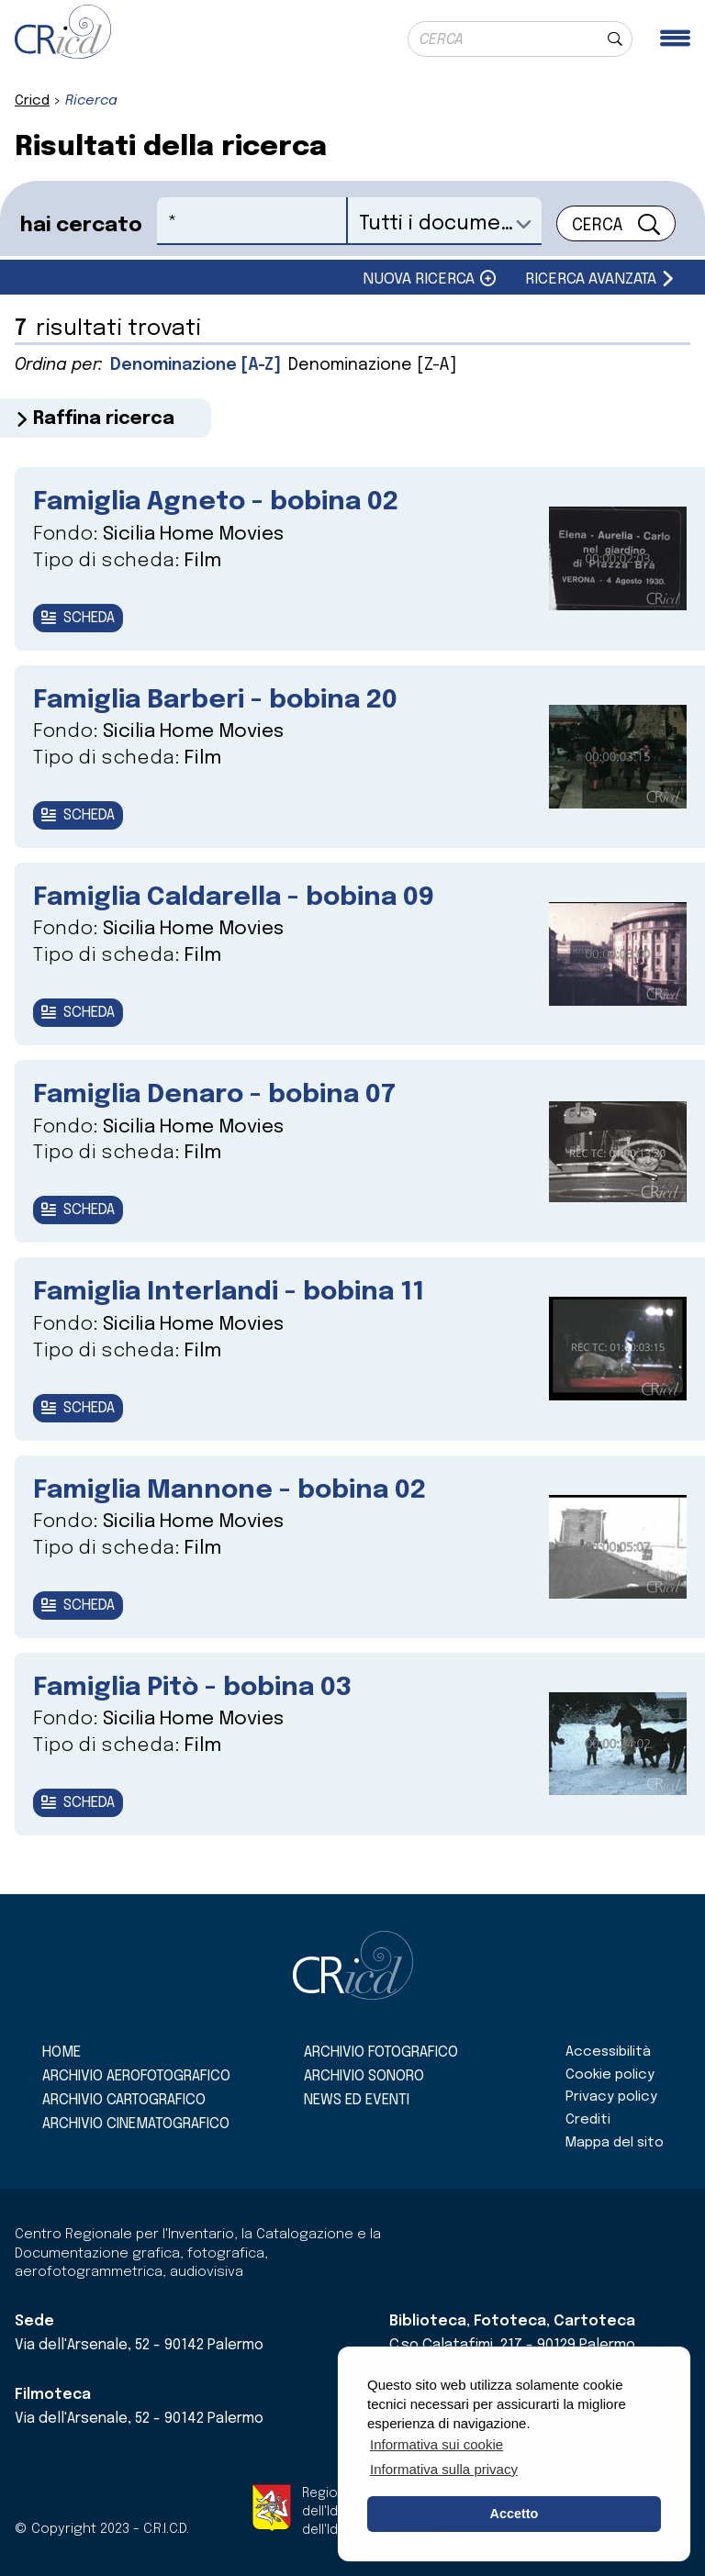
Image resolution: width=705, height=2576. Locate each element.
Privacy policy (611, 2097)
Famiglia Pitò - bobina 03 (192, 1688)
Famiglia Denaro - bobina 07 (214, 1095)
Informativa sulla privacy (444, 2469)
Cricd (32, 101)
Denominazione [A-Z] (195, 365)
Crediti (587, 2120)
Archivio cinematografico (135, 2124)
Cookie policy (610, 2075)
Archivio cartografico (124, 2100)
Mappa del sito (614, 2143)
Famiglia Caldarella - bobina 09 (233, 898)
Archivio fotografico (381, 2052)
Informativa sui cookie (436, 2444)
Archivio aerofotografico (136, 2076)
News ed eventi (356, 2100)
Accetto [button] (514, 2513)
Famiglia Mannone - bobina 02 (229, 1491)
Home (61, 2052)
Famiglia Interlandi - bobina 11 (228, 1292)
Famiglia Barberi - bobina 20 (215, 700)
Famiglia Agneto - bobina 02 (215, 502)
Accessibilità (608, 2052)
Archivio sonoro (364, 2076)
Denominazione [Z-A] (372, 365)
